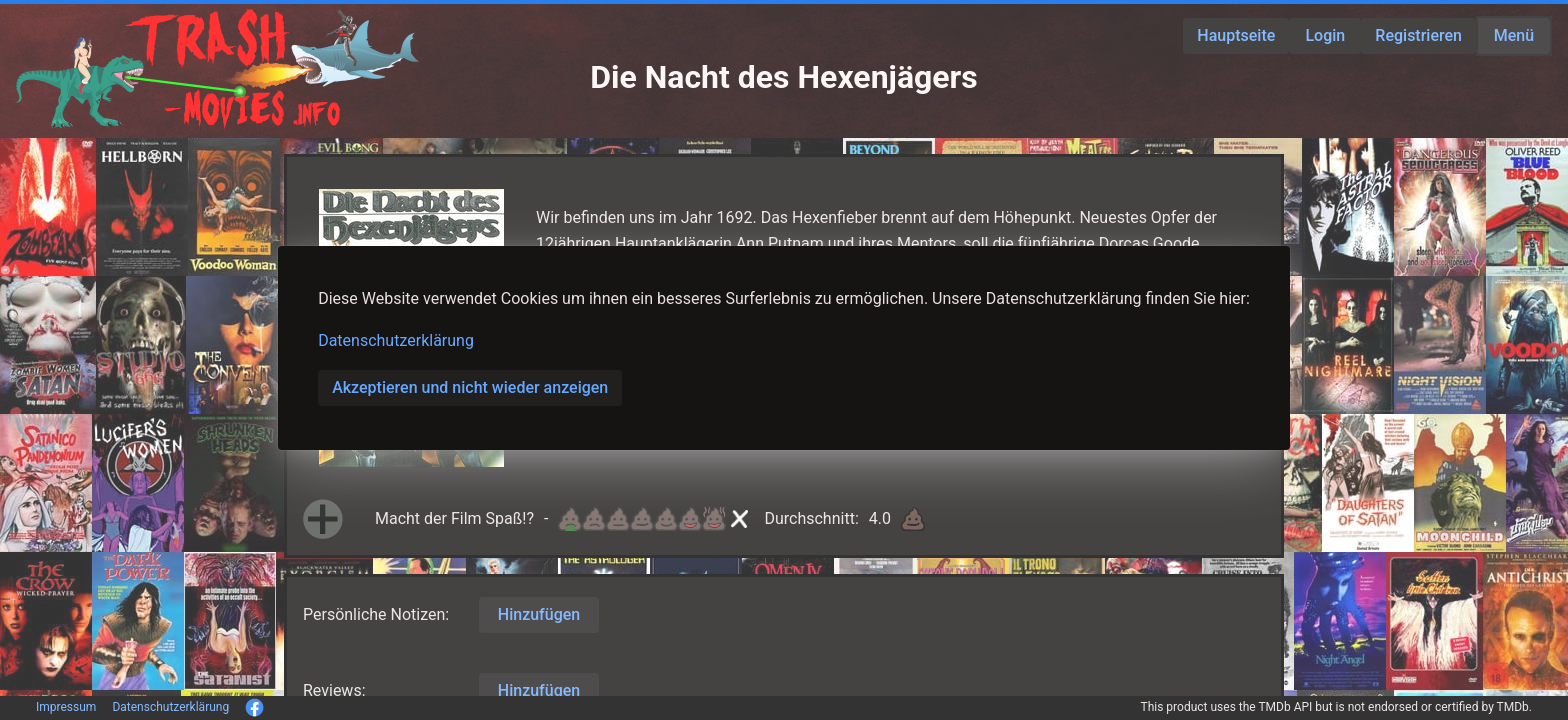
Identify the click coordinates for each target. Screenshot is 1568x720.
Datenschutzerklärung (396, 340)
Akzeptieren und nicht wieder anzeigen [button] (470, 387)
